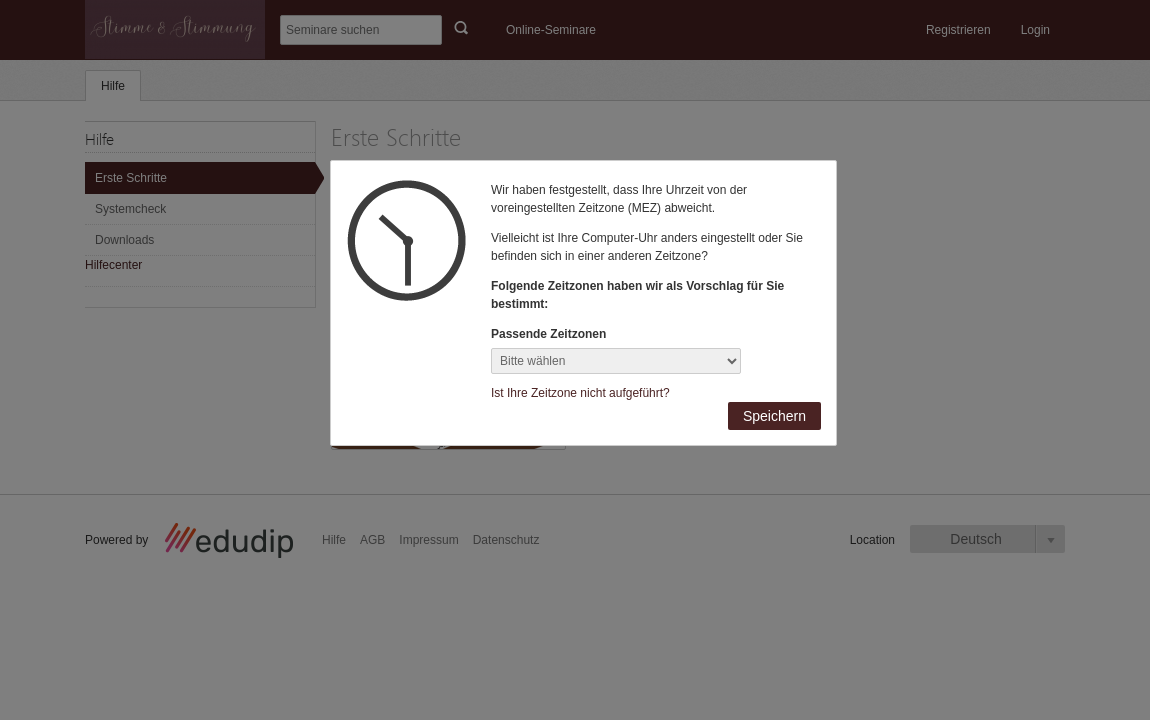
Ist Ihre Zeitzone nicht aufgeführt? (580, 393)
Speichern (774, 416)
